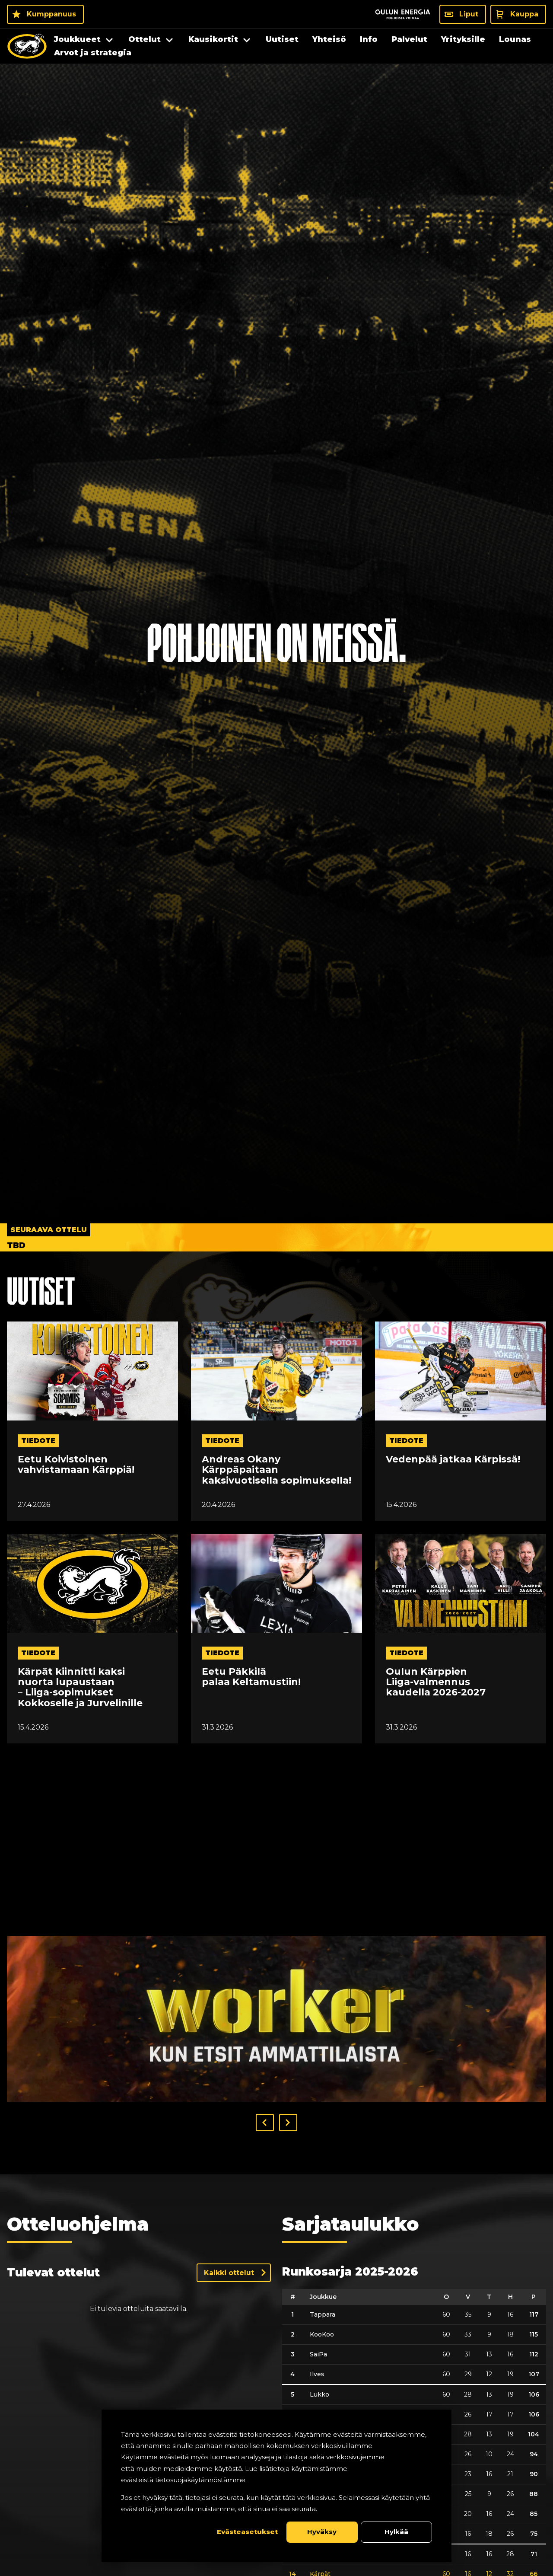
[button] (265, 2122)
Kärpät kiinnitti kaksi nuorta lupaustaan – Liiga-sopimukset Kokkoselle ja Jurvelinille (80, 1687)
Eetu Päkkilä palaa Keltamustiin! (251, 1676)
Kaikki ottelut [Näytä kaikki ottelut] (229, 2273)
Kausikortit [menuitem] (213, 39)
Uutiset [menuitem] (282, 39)
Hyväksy (322, 2532)
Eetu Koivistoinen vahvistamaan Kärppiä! (76, 1464)
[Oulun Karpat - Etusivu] (27, 46)
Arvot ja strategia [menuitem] (92, 52)
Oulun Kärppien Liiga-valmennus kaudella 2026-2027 (436, 1682)
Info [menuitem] (369, 39)
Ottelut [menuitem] (144, 39)
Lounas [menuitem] (515, 39)
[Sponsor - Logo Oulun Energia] (402, 14)
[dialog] (276, 2486)
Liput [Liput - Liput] (468, 14)
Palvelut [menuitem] (409, 39)
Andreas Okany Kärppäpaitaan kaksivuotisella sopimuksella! (276, 1470)
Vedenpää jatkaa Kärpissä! (453, 1459)
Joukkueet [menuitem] (77, 39)
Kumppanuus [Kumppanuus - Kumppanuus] (51, 14)
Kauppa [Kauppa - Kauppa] (524, 14)
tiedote (38, 1440)
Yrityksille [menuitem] (463, 39)
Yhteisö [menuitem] (329, 39)
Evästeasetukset (247, 2532)
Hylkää (396, 2532)
